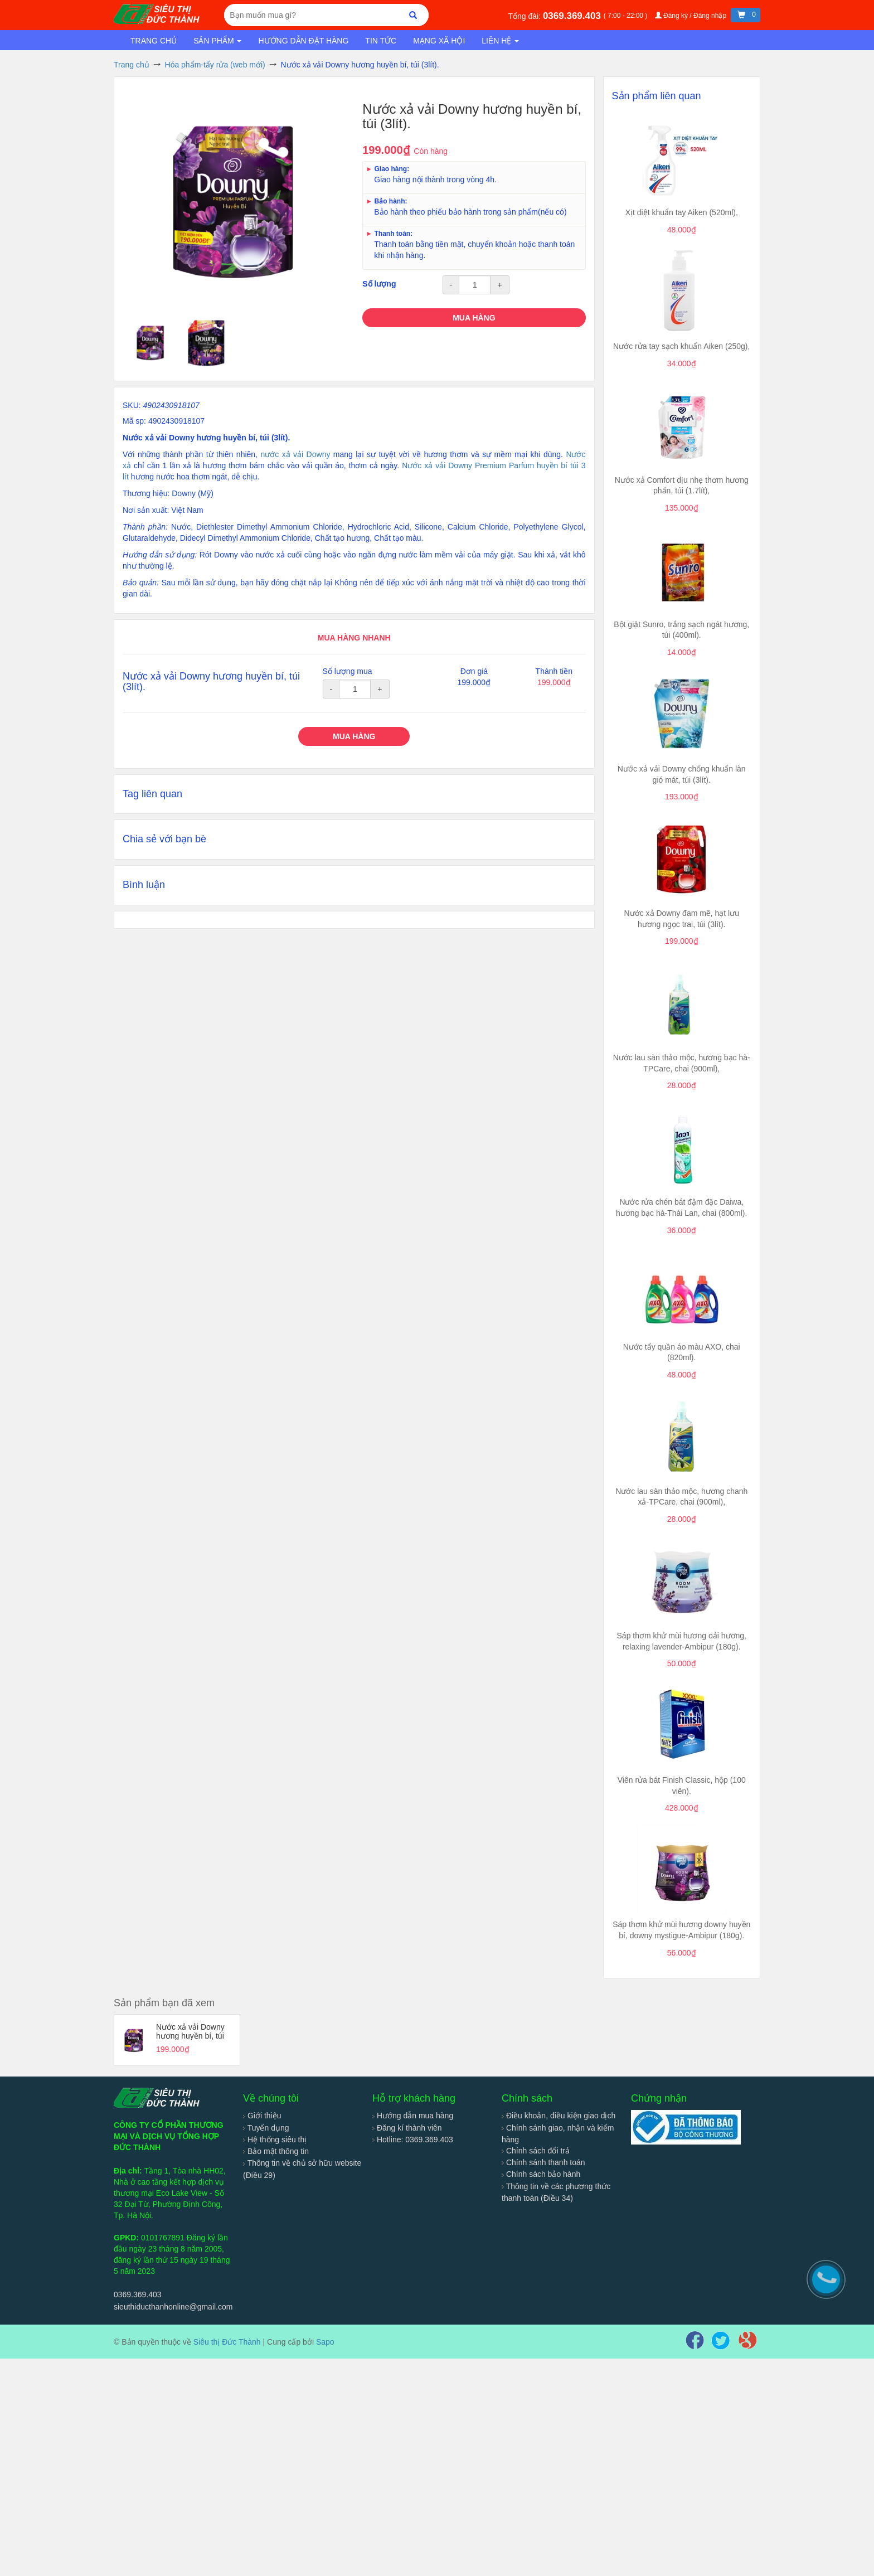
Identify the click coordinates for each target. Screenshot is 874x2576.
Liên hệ (500, 40)
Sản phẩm (217, 40)
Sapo (325, 2341)
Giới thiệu (262, 2115)
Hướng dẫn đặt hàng (303, 40)
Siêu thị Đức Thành (227, 2341)
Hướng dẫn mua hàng (412, 2115)
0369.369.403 (573, 16)
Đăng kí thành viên (407, 2127)
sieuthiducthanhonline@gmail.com (173, 2306)
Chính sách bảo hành (541, 2174)
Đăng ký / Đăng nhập (692, 16)
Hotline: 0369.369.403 (412, 2139)
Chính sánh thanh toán (543, 2162)
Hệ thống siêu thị (275, 2139)
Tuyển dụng (266, 2127)
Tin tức (380, 40)
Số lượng (379, 283)
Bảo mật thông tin (276, 2151)
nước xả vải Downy (295, 454)
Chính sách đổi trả (536, 2150)
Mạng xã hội (439, 40)
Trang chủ (153, 40)
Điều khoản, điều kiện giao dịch (558, 2115)
